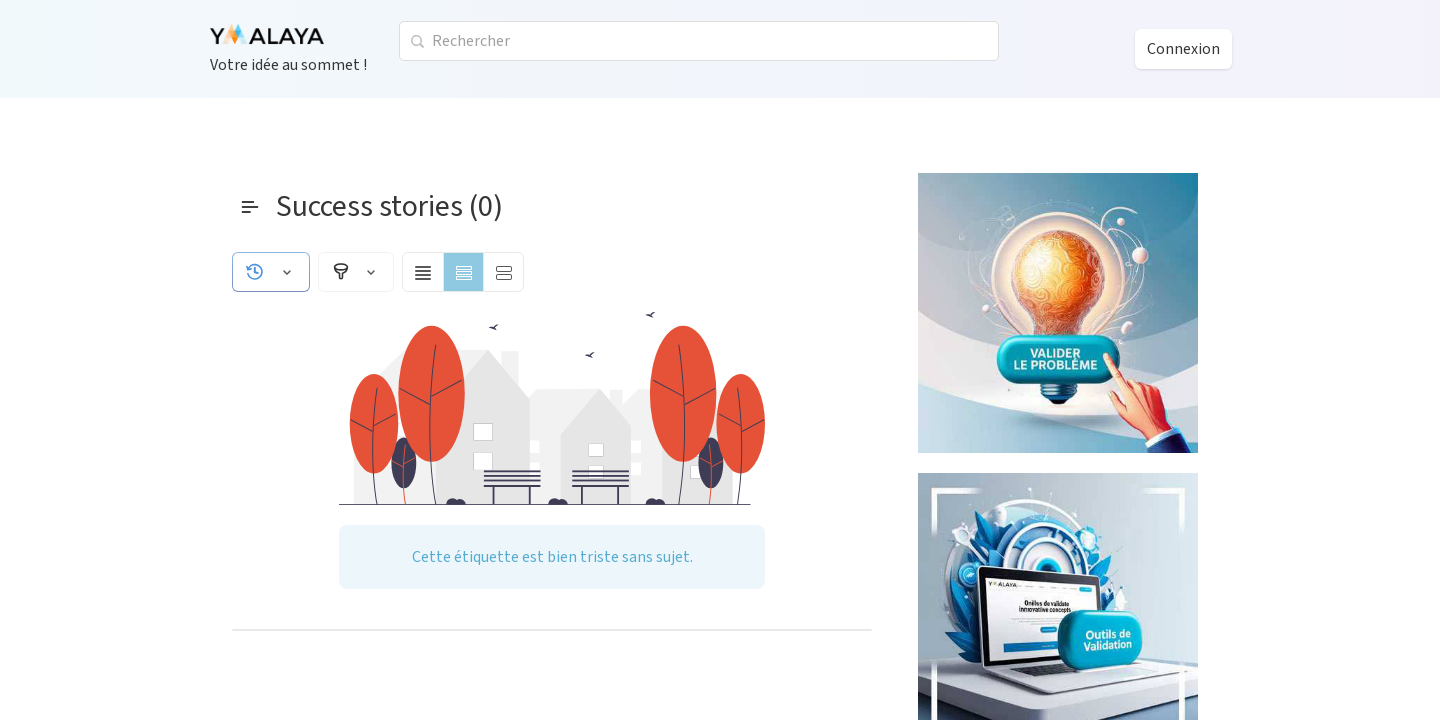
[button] (271, 272)
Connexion (1183, 49)
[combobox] (699, 41)
